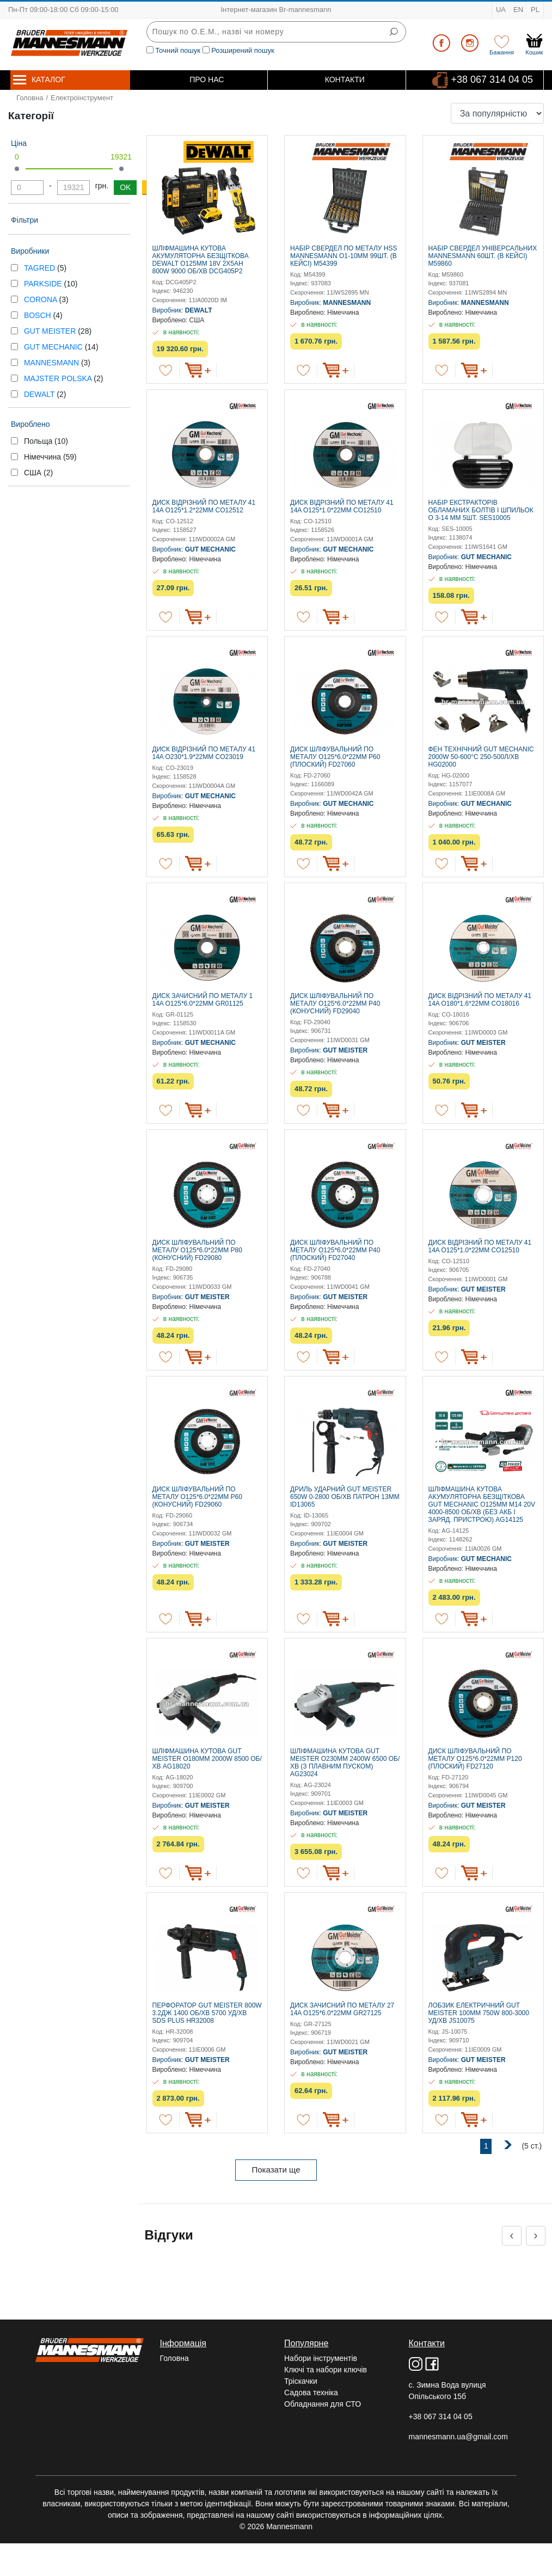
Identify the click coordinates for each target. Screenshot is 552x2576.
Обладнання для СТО (322, 2404)
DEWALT (40, 394)
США (38, 472)
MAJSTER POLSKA (59, 378)
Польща (46, 441)
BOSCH (38, 315)
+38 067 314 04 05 (492, 79)
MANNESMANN (52, 362)
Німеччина (50, 456)
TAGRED (40, 268)
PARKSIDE (44, 283)
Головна (29, 98)
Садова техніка (311, 2392)
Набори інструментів (320, 2358)
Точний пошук (177, 50)
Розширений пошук (242, 50)
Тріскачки (300, 2381)
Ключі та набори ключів (325, 2369)
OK (125, 187)
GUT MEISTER (51, 331)
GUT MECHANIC (54, 346)
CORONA (41, 299)
